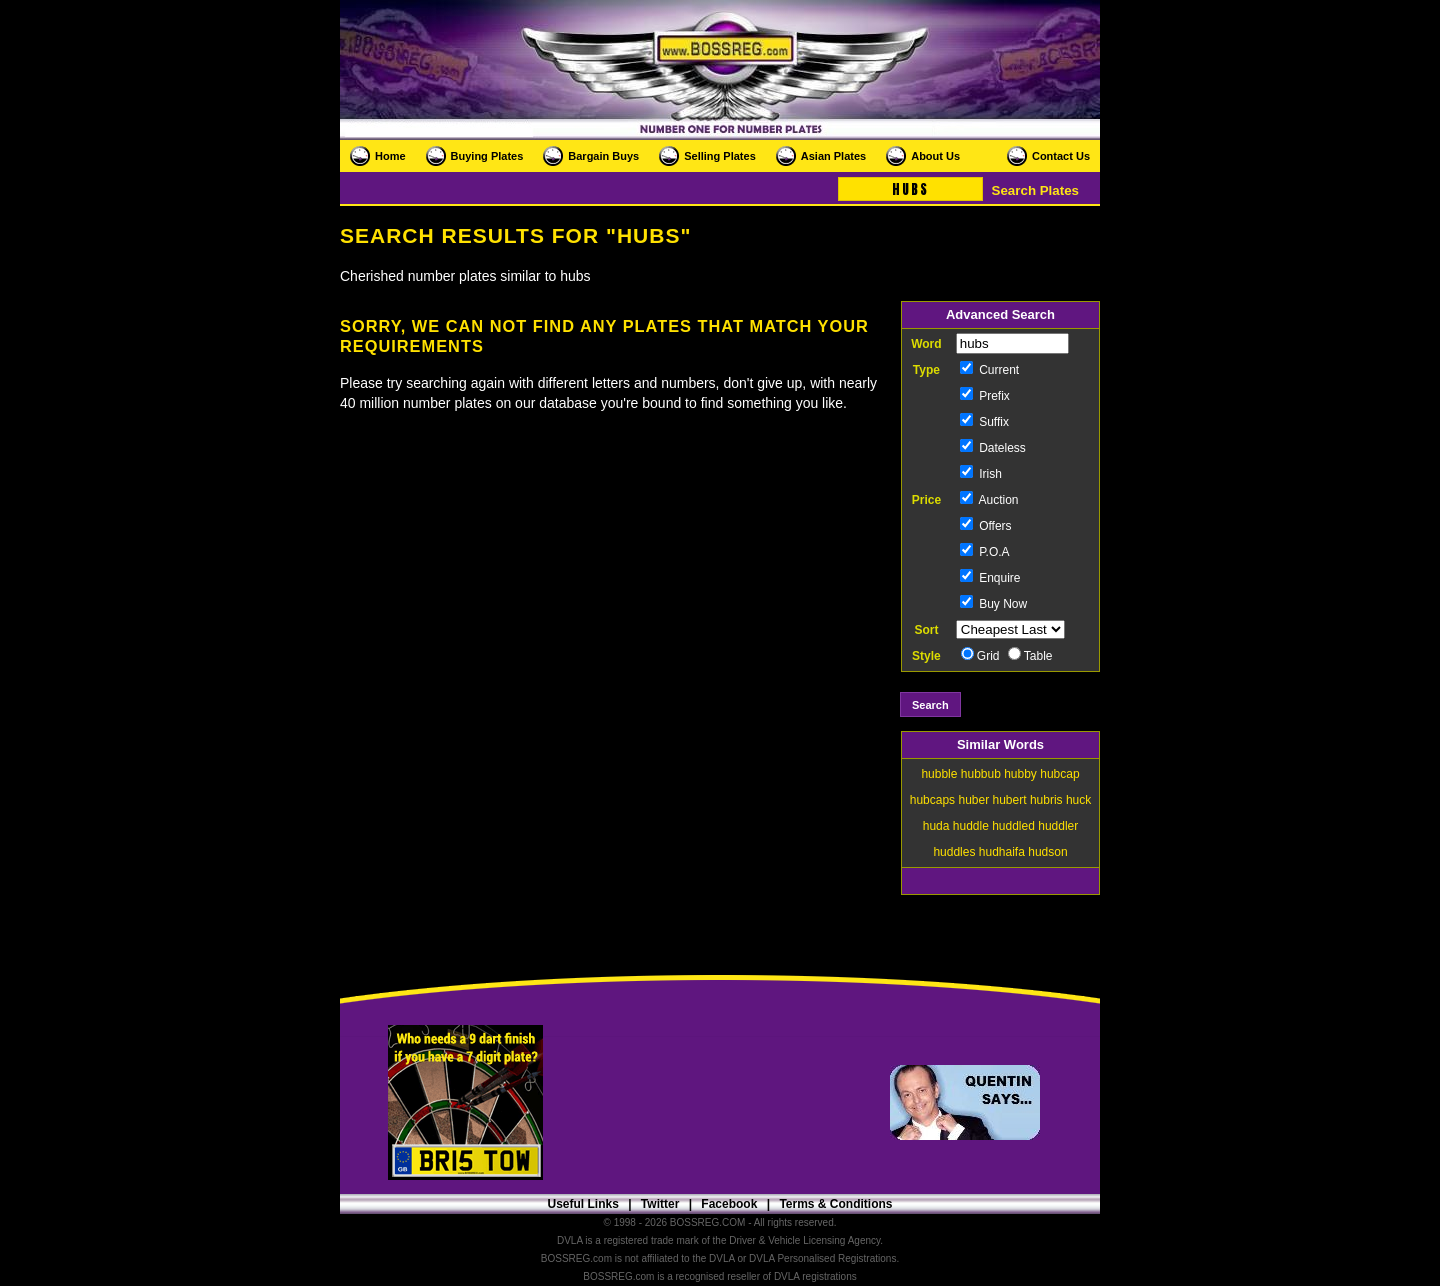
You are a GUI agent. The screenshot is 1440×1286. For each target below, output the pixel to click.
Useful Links (582, 1204)
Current (989, 370)
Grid (980, 656)
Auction (989, 500)
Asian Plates (833, 156)
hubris (1046, 800)
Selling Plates (720, 156)
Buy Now (993, 604)
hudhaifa (1002, 852)
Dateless (993, 448)
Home (390, 156)
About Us (935, 156)
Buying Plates (487, 156)
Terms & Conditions (835, 1204)
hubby (1020, 774)
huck (1078, 800)
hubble (939, 774)
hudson (1047, 852)
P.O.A (985, 552)
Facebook (729, 1204)
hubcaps (932, 800)
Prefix (985, 396)
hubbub (981, 774)
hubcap (1059, 774)
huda (936, 826)
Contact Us (1061, 156)
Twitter (660, 1204)
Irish (981, 474)
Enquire (990, 578)
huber (973, 800)
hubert (1010, 800)
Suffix (984, 422)
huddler (1058, 826)
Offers (986, 526)
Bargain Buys (603, 156)
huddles (954, 852)
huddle (971, 826)
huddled (1013, 826)
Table (1030, 656)
